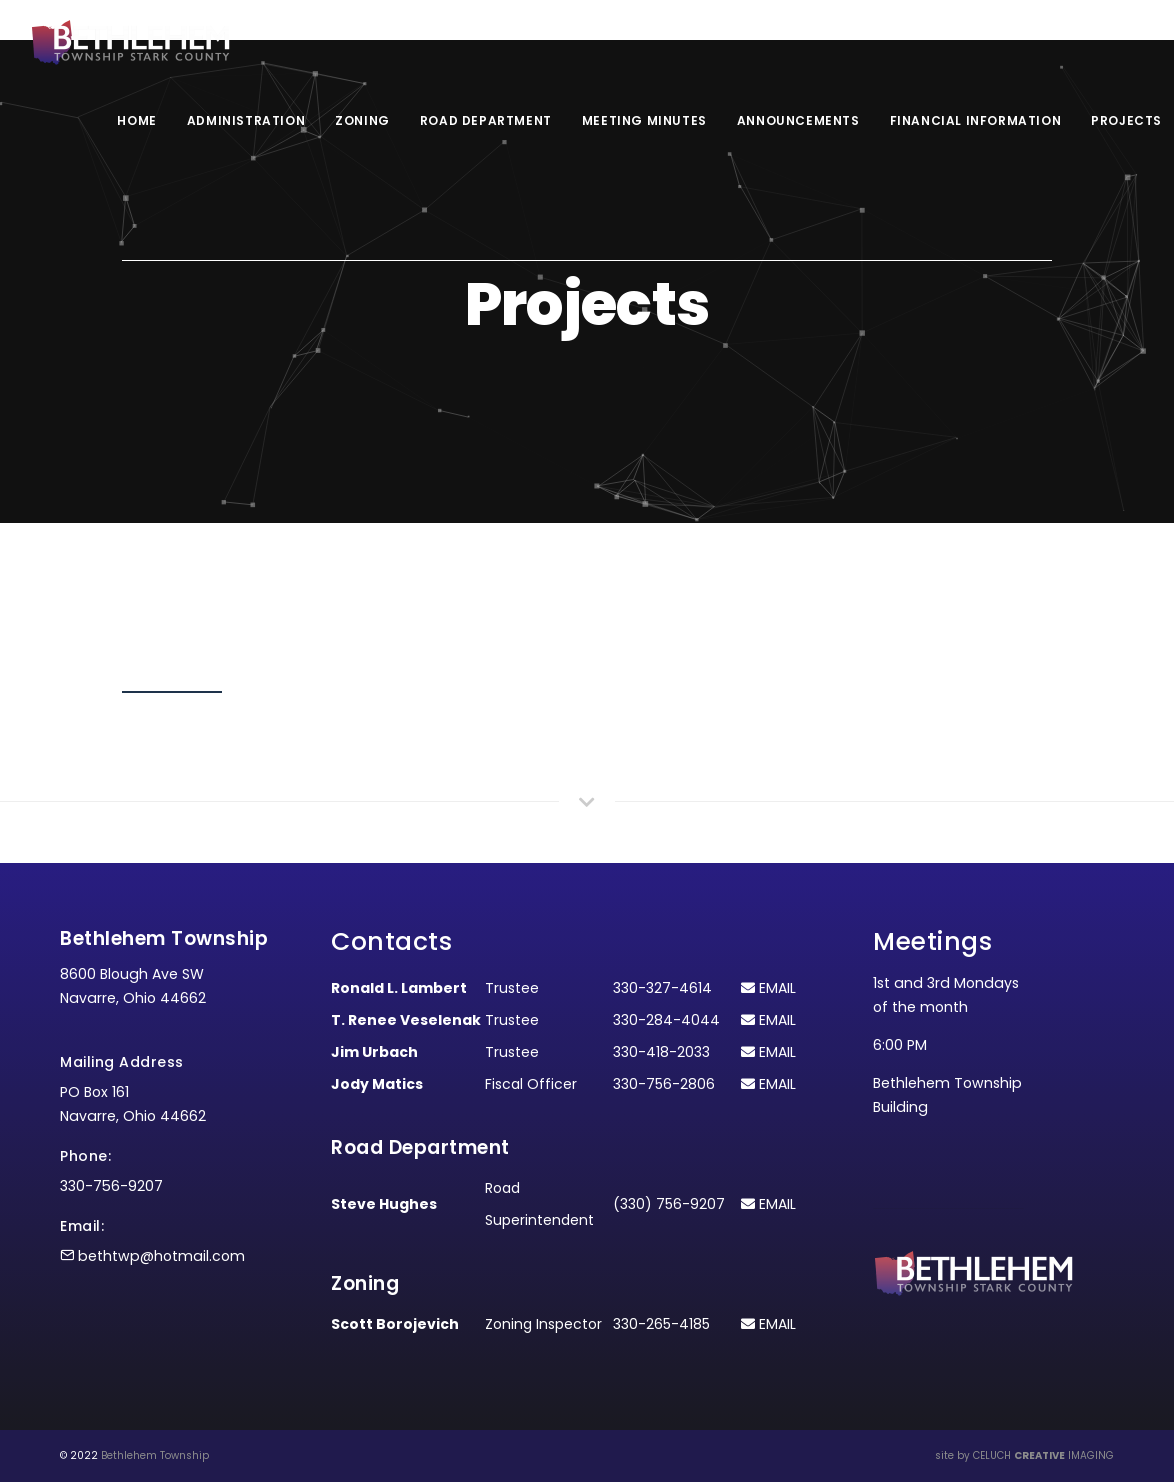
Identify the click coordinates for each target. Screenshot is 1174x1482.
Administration (246, 120)
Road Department (486, 120)
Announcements (798, 120)
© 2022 (79, 1455)
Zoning (362, 120)
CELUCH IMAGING (1043, 1455)
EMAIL (768, 988)
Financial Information (976, 120)
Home (136, 120)
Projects (1126, 120)
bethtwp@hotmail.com (161, 1256)
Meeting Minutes (644, 120)
